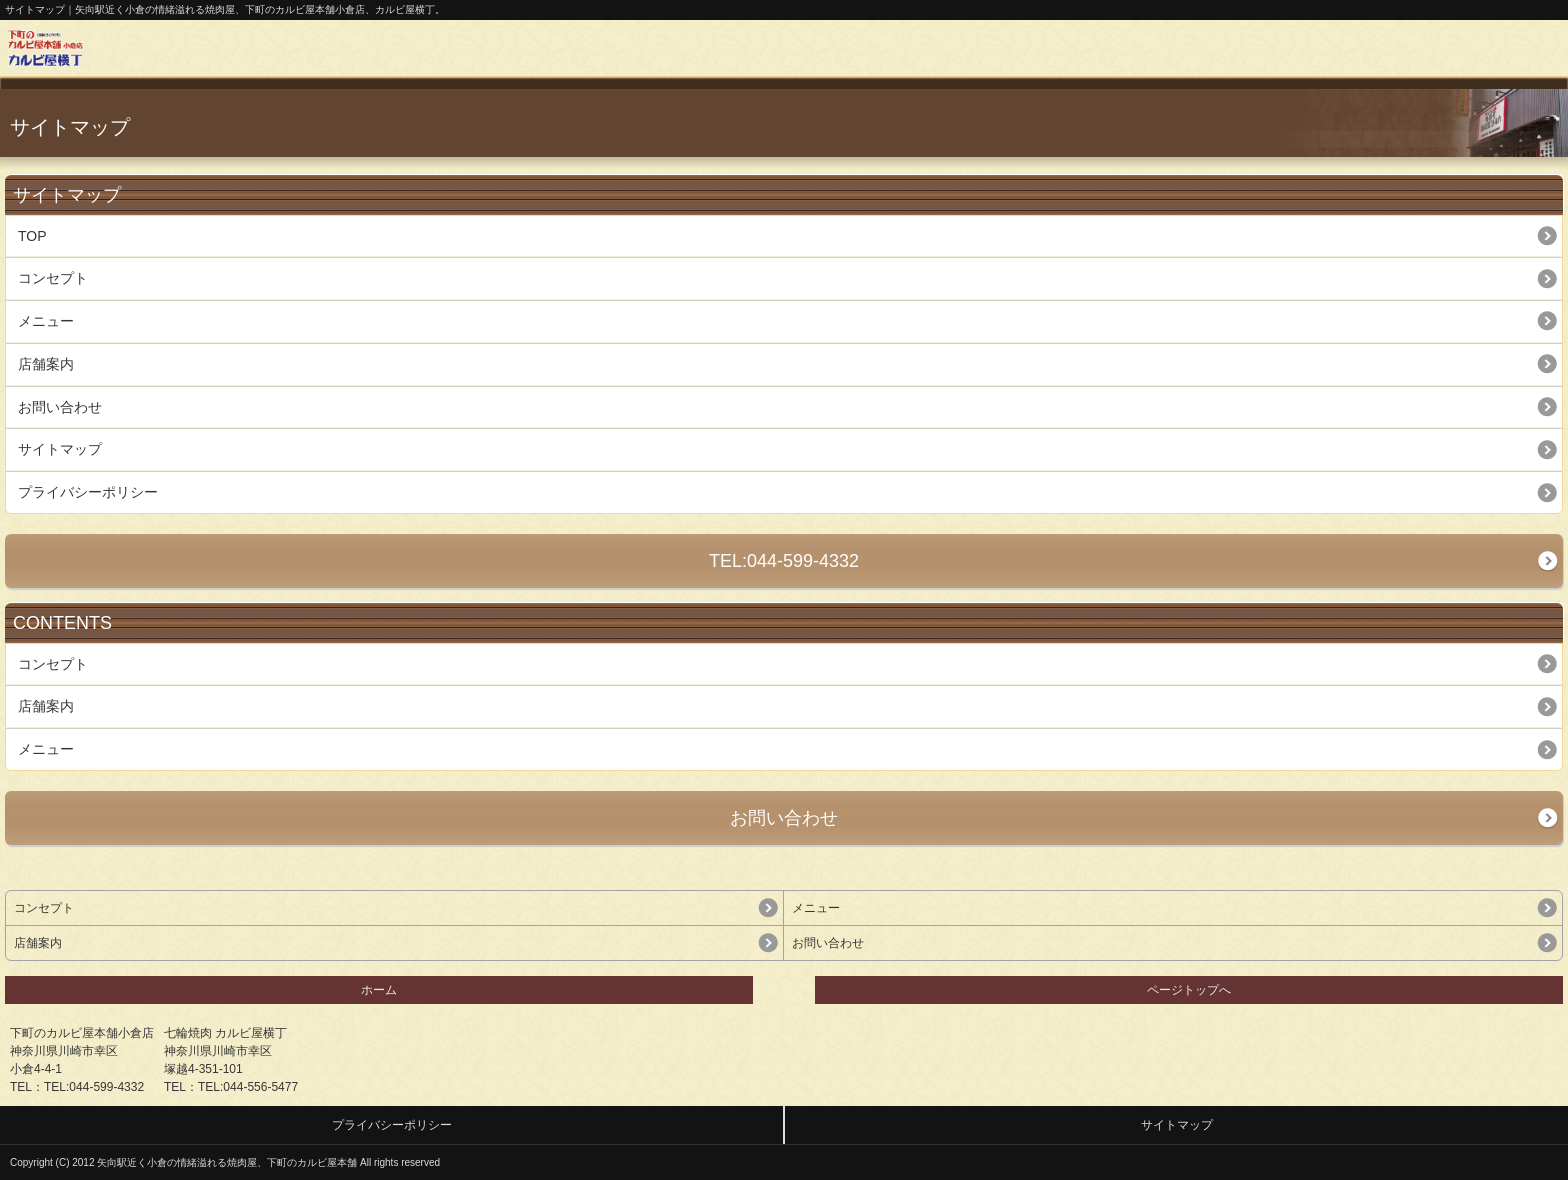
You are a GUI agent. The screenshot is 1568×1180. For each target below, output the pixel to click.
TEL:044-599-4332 (784, 561)
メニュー (46, 321)
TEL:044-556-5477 (248, 1087)
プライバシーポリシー (88, 492)
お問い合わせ (60, 407)
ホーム (379, 990)
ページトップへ (1189, 990)
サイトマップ (60, 449)
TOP (32, 236)
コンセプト (53, 278)
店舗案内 (46, 364)
